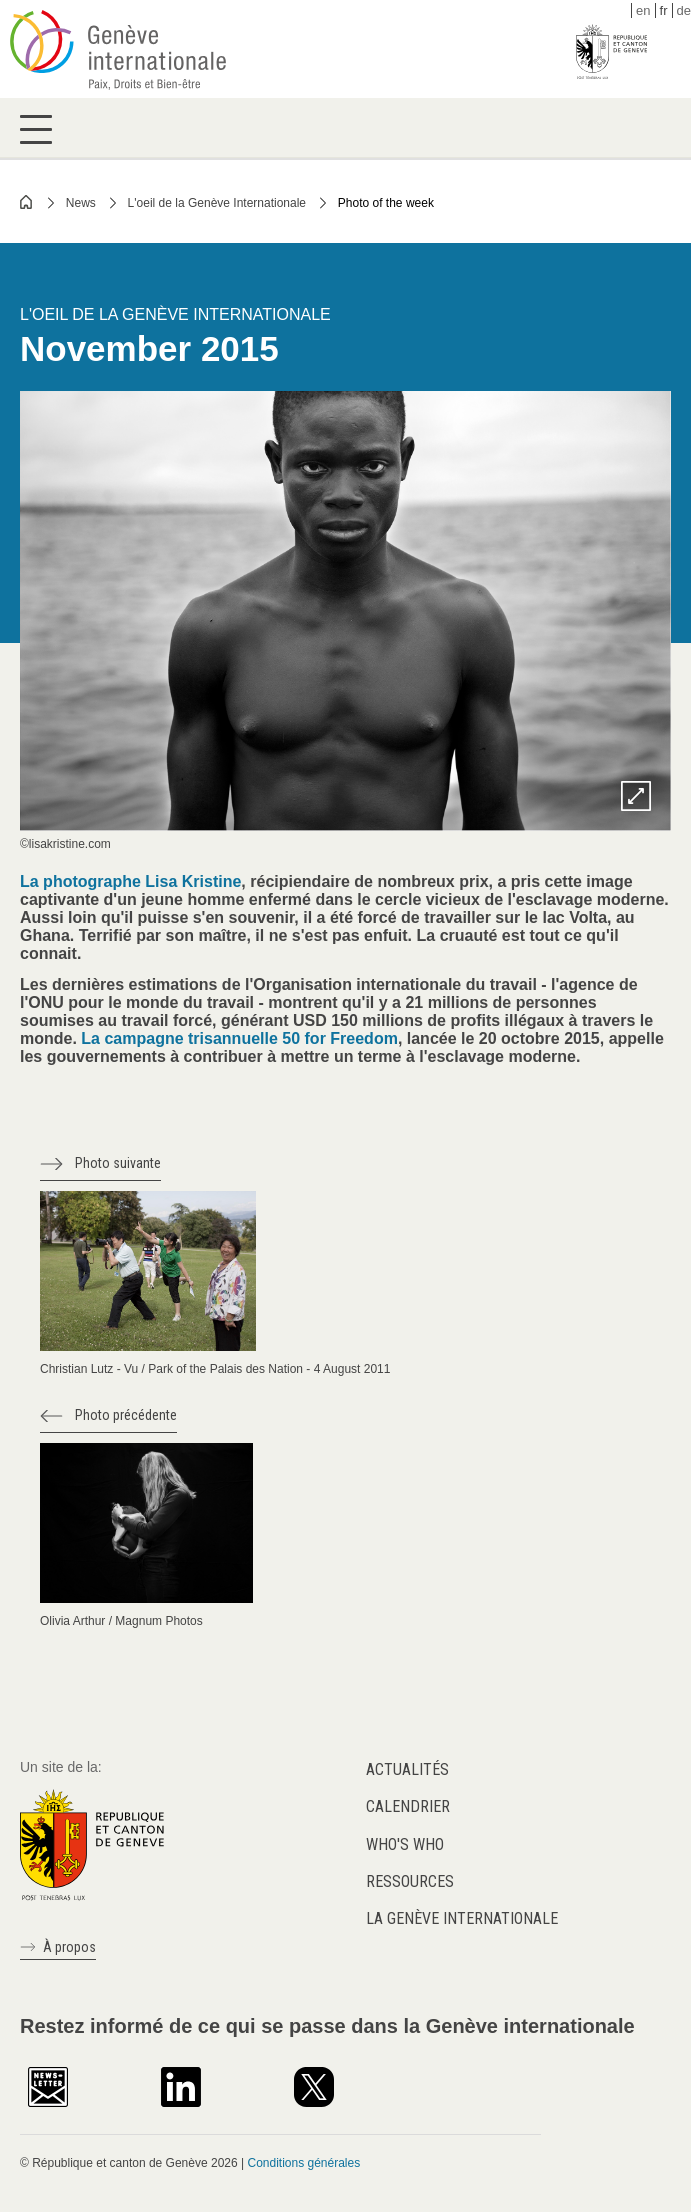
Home (27, 202)
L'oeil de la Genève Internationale (217, 203)
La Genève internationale (462, 1918)
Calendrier (408, 1806)
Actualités (407, 1769)
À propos (69, 1947)
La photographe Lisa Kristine (130, 881)
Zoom (636, 796)
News (81, 203)
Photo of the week (386, 203)
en (643, 10)
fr (664, 10)
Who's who (405, 1844)
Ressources (410, 1881)
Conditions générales (303, 2163)
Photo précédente (126, 1415)
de (684, 10)
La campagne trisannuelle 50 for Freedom (237, 1038)
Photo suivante (118, 1163)
